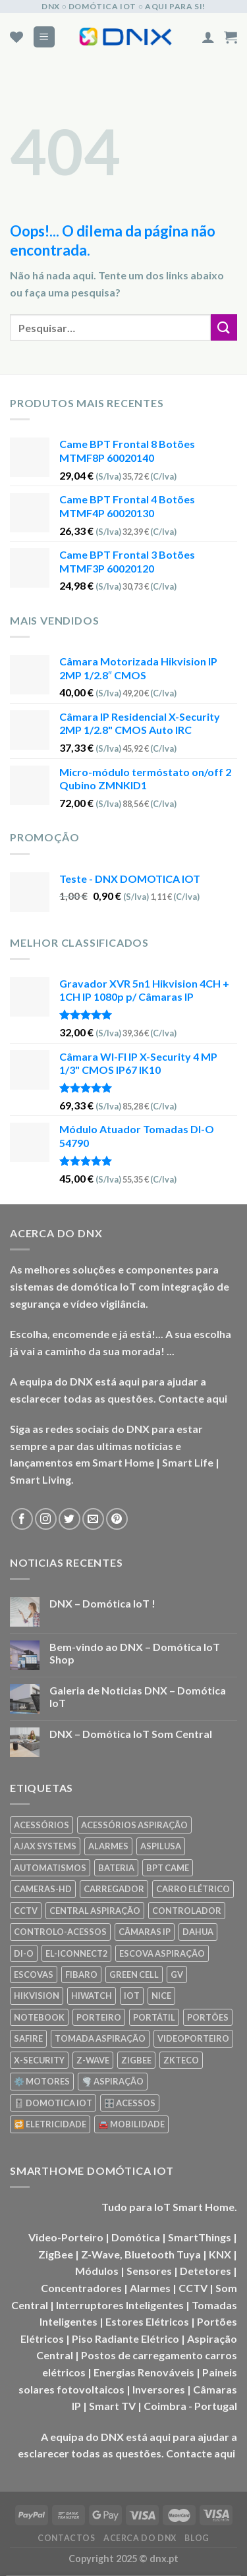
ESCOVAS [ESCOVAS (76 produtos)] (33, 1974)
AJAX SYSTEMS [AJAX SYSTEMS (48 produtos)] (45, 1846)
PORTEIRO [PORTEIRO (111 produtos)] (98, 2017)
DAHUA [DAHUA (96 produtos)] (197, 1931)
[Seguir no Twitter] (69, 1519)
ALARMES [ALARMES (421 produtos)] (108, 1846)
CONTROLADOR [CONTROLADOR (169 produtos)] (186, 1910)
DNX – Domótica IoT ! (102, 1603)
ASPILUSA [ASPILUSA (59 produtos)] (160, 1846)
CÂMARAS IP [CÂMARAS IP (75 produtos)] (145, 1931)
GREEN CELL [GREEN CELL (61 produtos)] (134, 1974)
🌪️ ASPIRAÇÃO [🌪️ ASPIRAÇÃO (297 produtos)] (113, 2081)
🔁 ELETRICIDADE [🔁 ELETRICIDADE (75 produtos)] (50, 2124)
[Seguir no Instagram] (46, 1519)
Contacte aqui (192, 1398)
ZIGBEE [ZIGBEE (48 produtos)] (136, 2060)
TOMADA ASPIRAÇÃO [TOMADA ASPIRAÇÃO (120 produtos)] (100, 2038)
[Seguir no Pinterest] (117, 1519)
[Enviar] (224, 327)
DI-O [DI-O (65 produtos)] (24, 1953)
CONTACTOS (67, 2538)
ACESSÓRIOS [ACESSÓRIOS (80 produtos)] (41, 1825)
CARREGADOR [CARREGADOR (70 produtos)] (114, 1889)
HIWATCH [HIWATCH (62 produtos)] (91, 1995)
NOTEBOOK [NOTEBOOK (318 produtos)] (39, 2017)
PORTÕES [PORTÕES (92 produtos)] (208, 2017)
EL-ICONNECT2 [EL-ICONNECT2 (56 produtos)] (76, 1953)
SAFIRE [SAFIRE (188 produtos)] (28, 2038)
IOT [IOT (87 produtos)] (132, 1995)
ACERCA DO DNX (140, 2538)
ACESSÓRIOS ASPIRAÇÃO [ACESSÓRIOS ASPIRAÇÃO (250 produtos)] (134, 1825)
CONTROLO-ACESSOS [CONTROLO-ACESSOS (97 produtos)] (60, 1931)
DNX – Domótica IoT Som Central (130, 1733)
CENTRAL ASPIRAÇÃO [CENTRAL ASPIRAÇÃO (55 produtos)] (94, 1910)
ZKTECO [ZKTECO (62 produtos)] (181, 2060)
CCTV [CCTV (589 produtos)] (26, 1910)
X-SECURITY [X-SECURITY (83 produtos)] (39, 2060)
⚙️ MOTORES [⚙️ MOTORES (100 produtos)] (42, 2081)
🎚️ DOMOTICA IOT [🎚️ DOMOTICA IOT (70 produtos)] (53, 2103)
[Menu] (44, 37)
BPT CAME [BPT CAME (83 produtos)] (167, 1867)
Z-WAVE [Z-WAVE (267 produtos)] (92, 2060)
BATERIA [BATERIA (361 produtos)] (116, 1867)
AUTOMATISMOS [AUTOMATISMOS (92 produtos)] (50, 1867)
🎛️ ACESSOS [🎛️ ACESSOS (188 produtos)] (129, 2103)
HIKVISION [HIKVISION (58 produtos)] (36, 1995)
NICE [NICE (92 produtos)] (161, 1995)
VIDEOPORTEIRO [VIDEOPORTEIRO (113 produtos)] (193, 2038)
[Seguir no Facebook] (22, 1519)
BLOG (196, 2538)
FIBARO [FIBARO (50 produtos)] (81, 1974)
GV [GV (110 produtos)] (177, 1974)
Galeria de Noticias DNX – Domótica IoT (137, 1696)
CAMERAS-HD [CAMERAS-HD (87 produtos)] (43, 1889)
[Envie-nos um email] (93, 1519)
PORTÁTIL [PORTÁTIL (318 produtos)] (154, 2017)
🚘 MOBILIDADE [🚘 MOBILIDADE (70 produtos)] (131, 2124)
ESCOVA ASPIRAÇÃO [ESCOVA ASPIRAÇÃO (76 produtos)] (162, 1953)
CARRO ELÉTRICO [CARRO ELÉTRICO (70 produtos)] (193, 1889)
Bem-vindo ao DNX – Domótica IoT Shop (134, 1653)
